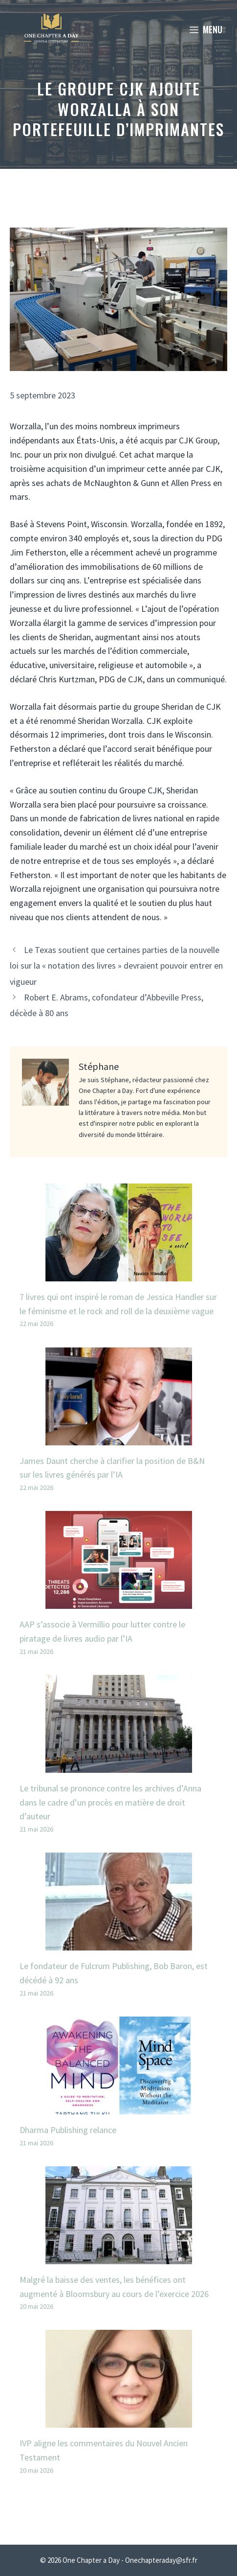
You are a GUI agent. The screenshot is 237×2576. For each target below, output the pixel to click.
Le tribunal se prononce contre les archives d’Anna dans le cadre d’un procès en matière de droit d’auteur (110, 1802)
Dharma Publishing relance (68, 2129)
